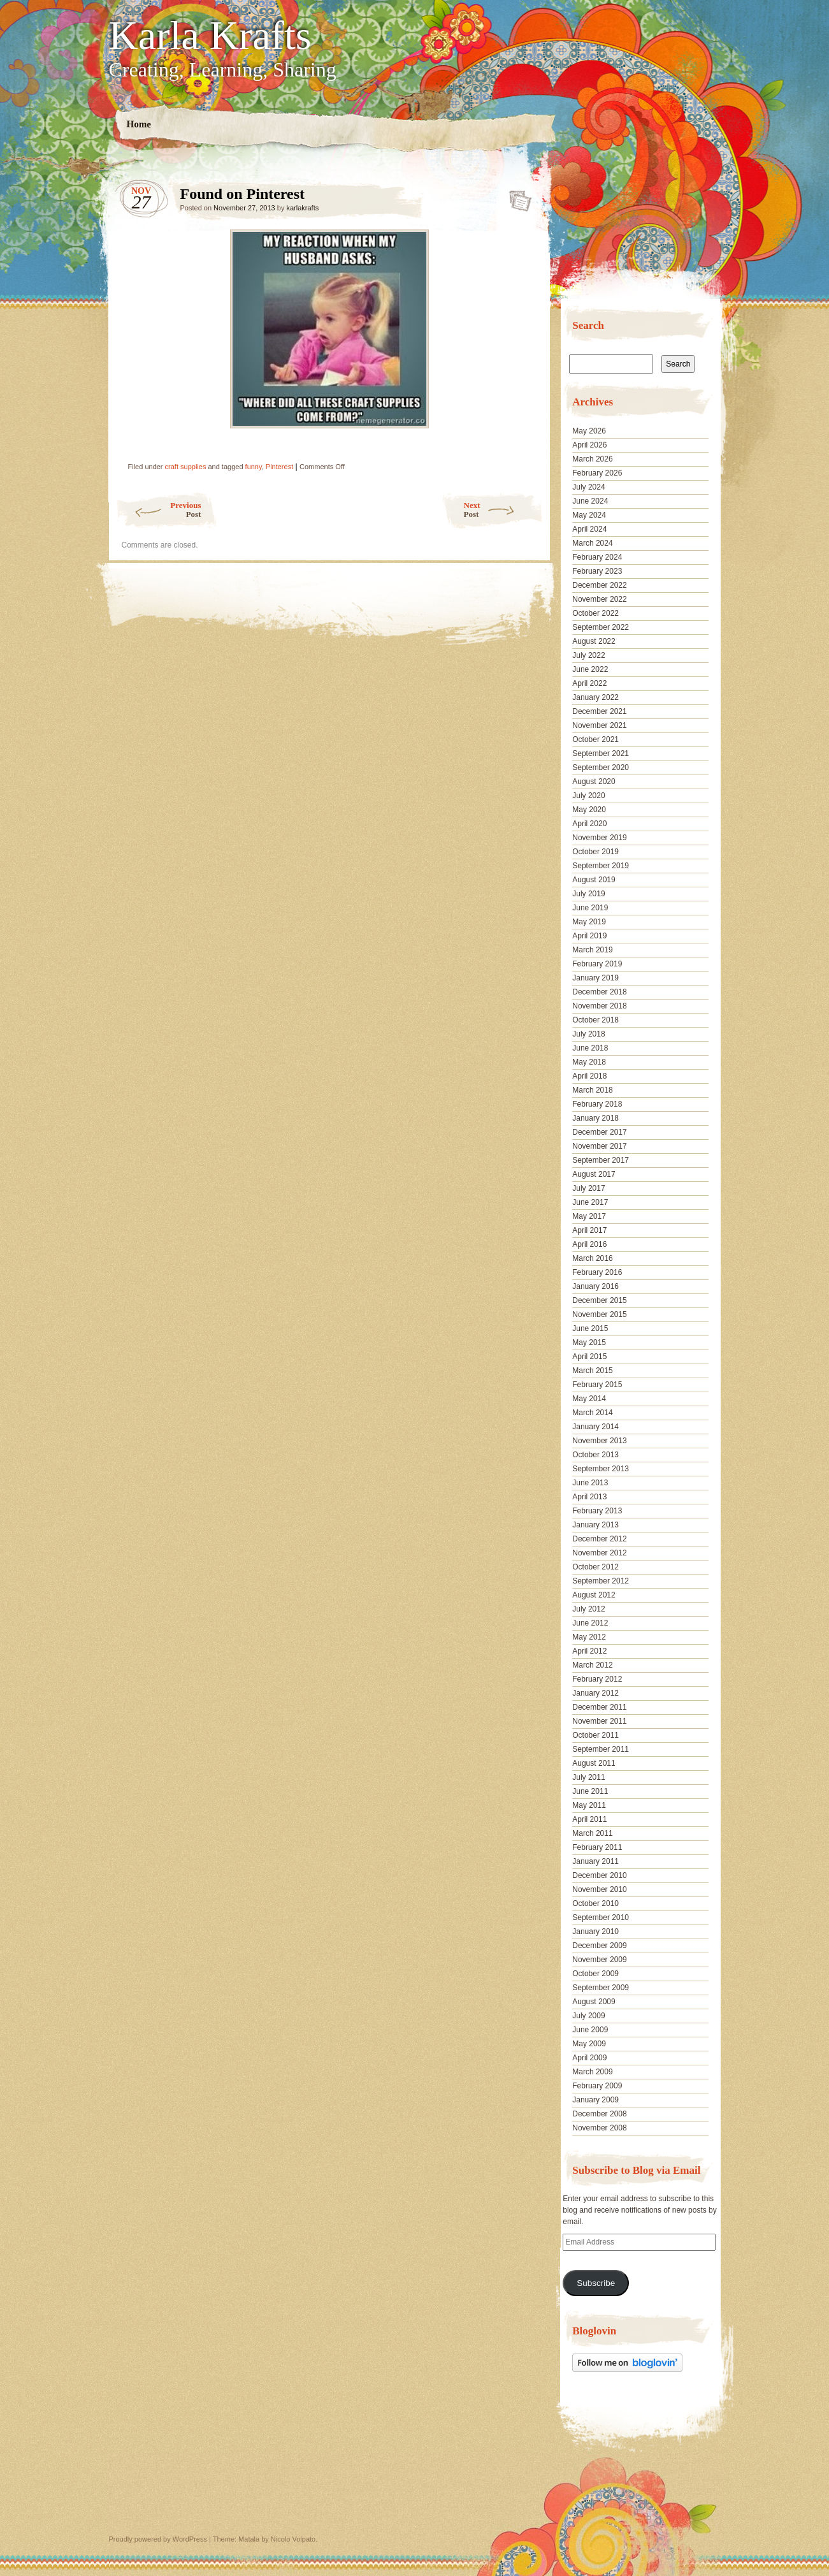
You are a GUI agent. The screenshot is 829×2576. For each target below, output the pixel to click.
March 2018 (592, 1090)
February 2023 (597, 571)
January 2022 (595, 697)
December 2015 (599, 1300)
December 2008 (599, 2113)
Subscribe (596, 2283)
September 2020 (600, 767)
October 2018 (595, 1019)
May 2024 (589, 515)
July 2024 (588, 487)
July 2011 (588, 1777)
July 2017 (588, 1188)
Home (138, 124)
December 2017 (599, 1132)
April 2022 (589, 683)
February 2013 (597, 1510)
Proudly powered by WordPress (158, 2539)
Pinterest (279, 466)
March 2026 (592, 459)
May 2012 (589, 1637)
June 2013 (590, 1482)
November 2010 (599, 1889)
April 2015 (589, 1356)
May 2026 (589, 430)
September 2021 (600, 753)
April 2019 (589, 935)
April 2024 (589, 529)
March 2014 (592, 1412)
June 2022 (590, 669)
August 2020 (593, 781)
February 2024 (597, 557)
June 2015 (590, 1328)
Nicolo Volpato (293, 2539)
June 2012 (590, 1623)
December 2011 (599, 1707)
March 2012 (592, 1665)
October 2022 (595, 613)
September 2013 (600, 1468)
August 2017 (593, 1174)
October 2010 (595, 1903)
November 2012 (599, 1552)
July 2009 (588, 2015)
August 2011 (593, 1763)
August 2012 (593, 1594)
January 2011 (595, 1861)
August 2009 (593, 2001)
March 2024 (592, 543)
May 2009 (589, 2043)
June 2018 (590, 1048)
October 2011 (595, 1735)
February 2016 (597, 1272)
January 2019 (595, 977)
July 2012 (588, 1609)
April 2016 (589, 1244)
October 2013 (595, 1454)
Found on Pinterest (516, 197)
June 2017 (590, 1202)
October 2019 (595, 851)
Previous (158, 509)
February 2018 (597, 1104)
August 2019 (593, 879)
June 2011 (590, 1791)
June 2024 (590, 501)
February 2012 (597, 1679)
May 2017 (589, 1216)
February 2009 (597, 2085)
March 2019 (592, 949)
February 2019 (597, 963)
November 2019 (599, 837)
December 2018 (599, 991)
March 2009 (592, 2071)
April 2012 (589, 1651)
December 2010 (599, 1875)
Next (504, 509)
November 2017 (599, 1146)
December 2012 (599, 1538)
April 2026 (589, 444)
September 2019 (600, 865)
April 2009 (589, 2057)
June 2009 (590, 2029)
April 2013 (589, 1496)
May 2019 (589, 921)
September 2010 (600, 1917)
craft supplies (185, 466)
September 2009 (600, 1987)
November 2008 (599, 2127)
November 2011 (599, 1721)
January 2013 (595, 1524)
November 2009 (599, 1959)
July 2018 (588, 1034)
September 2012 (600, 1580)
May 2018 (589, 1062)
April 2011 (589, 1819)
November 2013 (599, 1440)
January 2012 (595, 1693)
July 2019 (588, 893)
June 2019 (590, 907)
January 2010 (595, 1931)
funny (253, 466)
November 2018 (599, 1005)
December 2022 (599, 585)
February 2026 (597, 473)
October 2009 (595, 1973)
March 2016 (592, 1258)
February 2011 (597, 1847)
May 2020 (589, 809)
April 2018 (589, 1076)
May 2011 (589, 1805)
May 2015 (589, 1342)
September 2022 (600, 627)
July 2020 (588, 795)
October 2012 (595, 1566)
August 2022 (593, 641)
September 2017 (600, 1160)
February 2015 (597, 1384)
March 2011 (592, 1833)
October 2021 (595, 739)
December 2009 (599, 1945)
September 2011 (600, 1749)
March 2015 (592, 1370)
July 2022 (588, 655)
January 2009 (595, 2099)
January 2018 (595, 1118)
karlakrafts (302, 208)
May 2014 (589, 1398)
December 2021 (599, 711)
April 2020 (589, 823)
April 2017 (589, 1230)
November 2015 (599, 1314)
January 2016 (595, 1286)
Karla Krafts (210, 35)
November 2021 (599, 725)
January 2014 (595, 1426)
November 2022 (599, 599)
